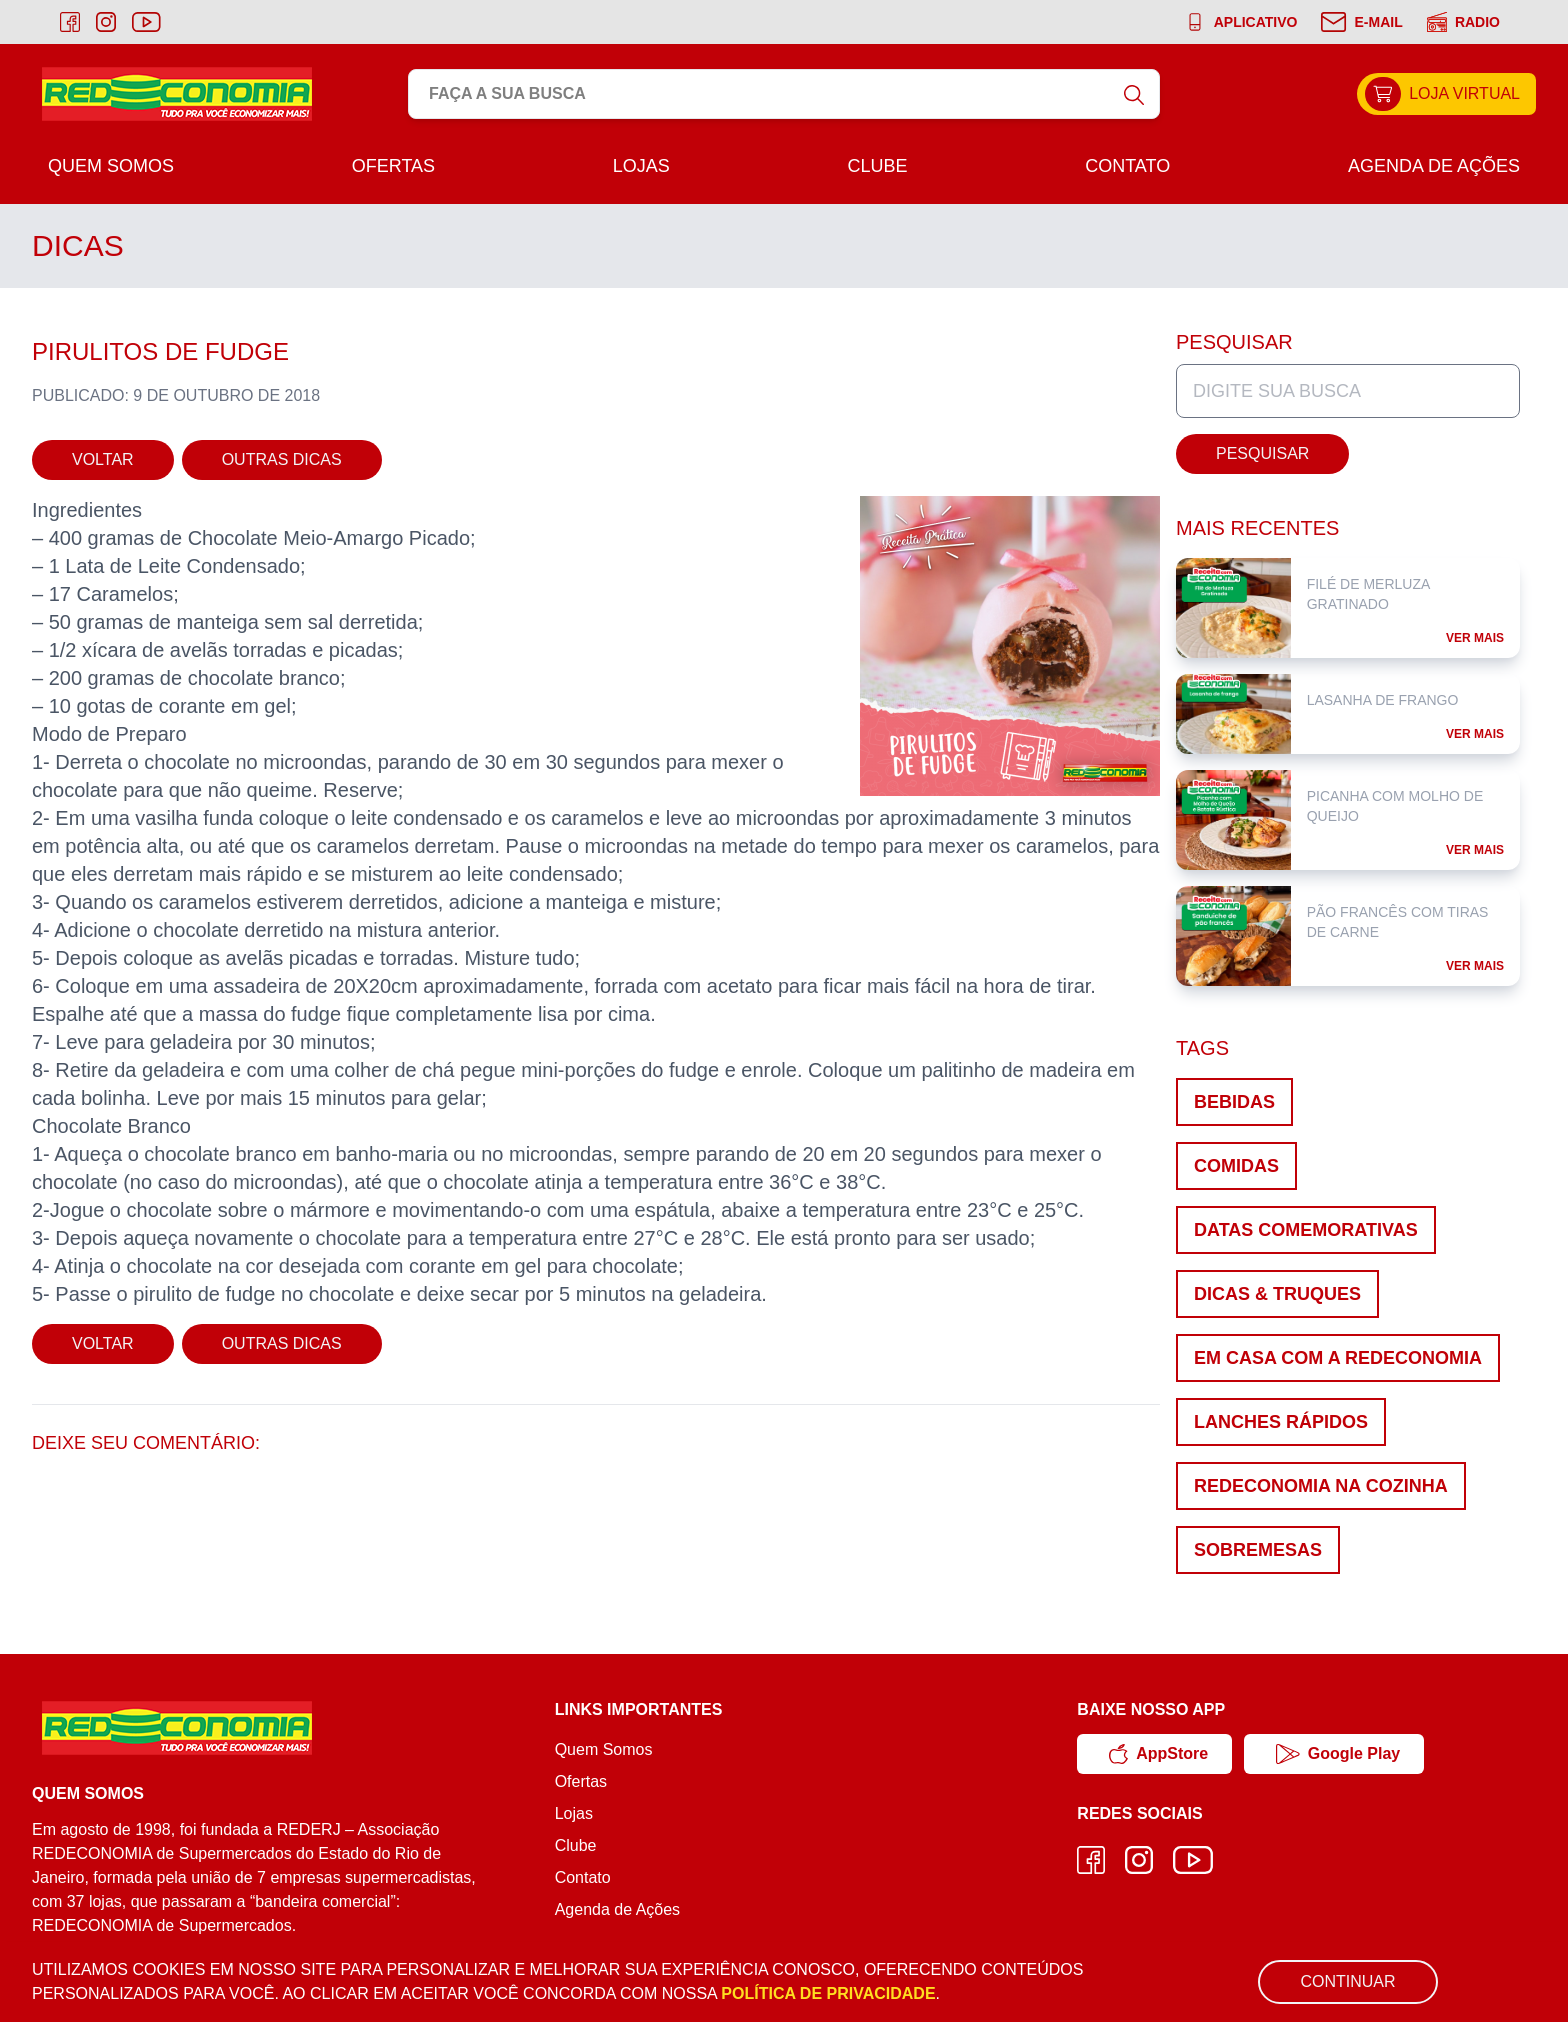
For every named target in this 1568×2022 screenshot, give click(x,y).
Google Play (1338, 1754)
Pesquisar (1262, 453)
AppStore (1158, 1754)
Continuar (1347, 1981)
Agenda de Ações (1434, 166)
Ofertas (393, 166)
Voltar (103, 459)
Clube (877, 166)
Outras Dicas (282, 459)
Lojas (641, 166)
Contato (1127, 166)
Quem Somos (111, 166)
